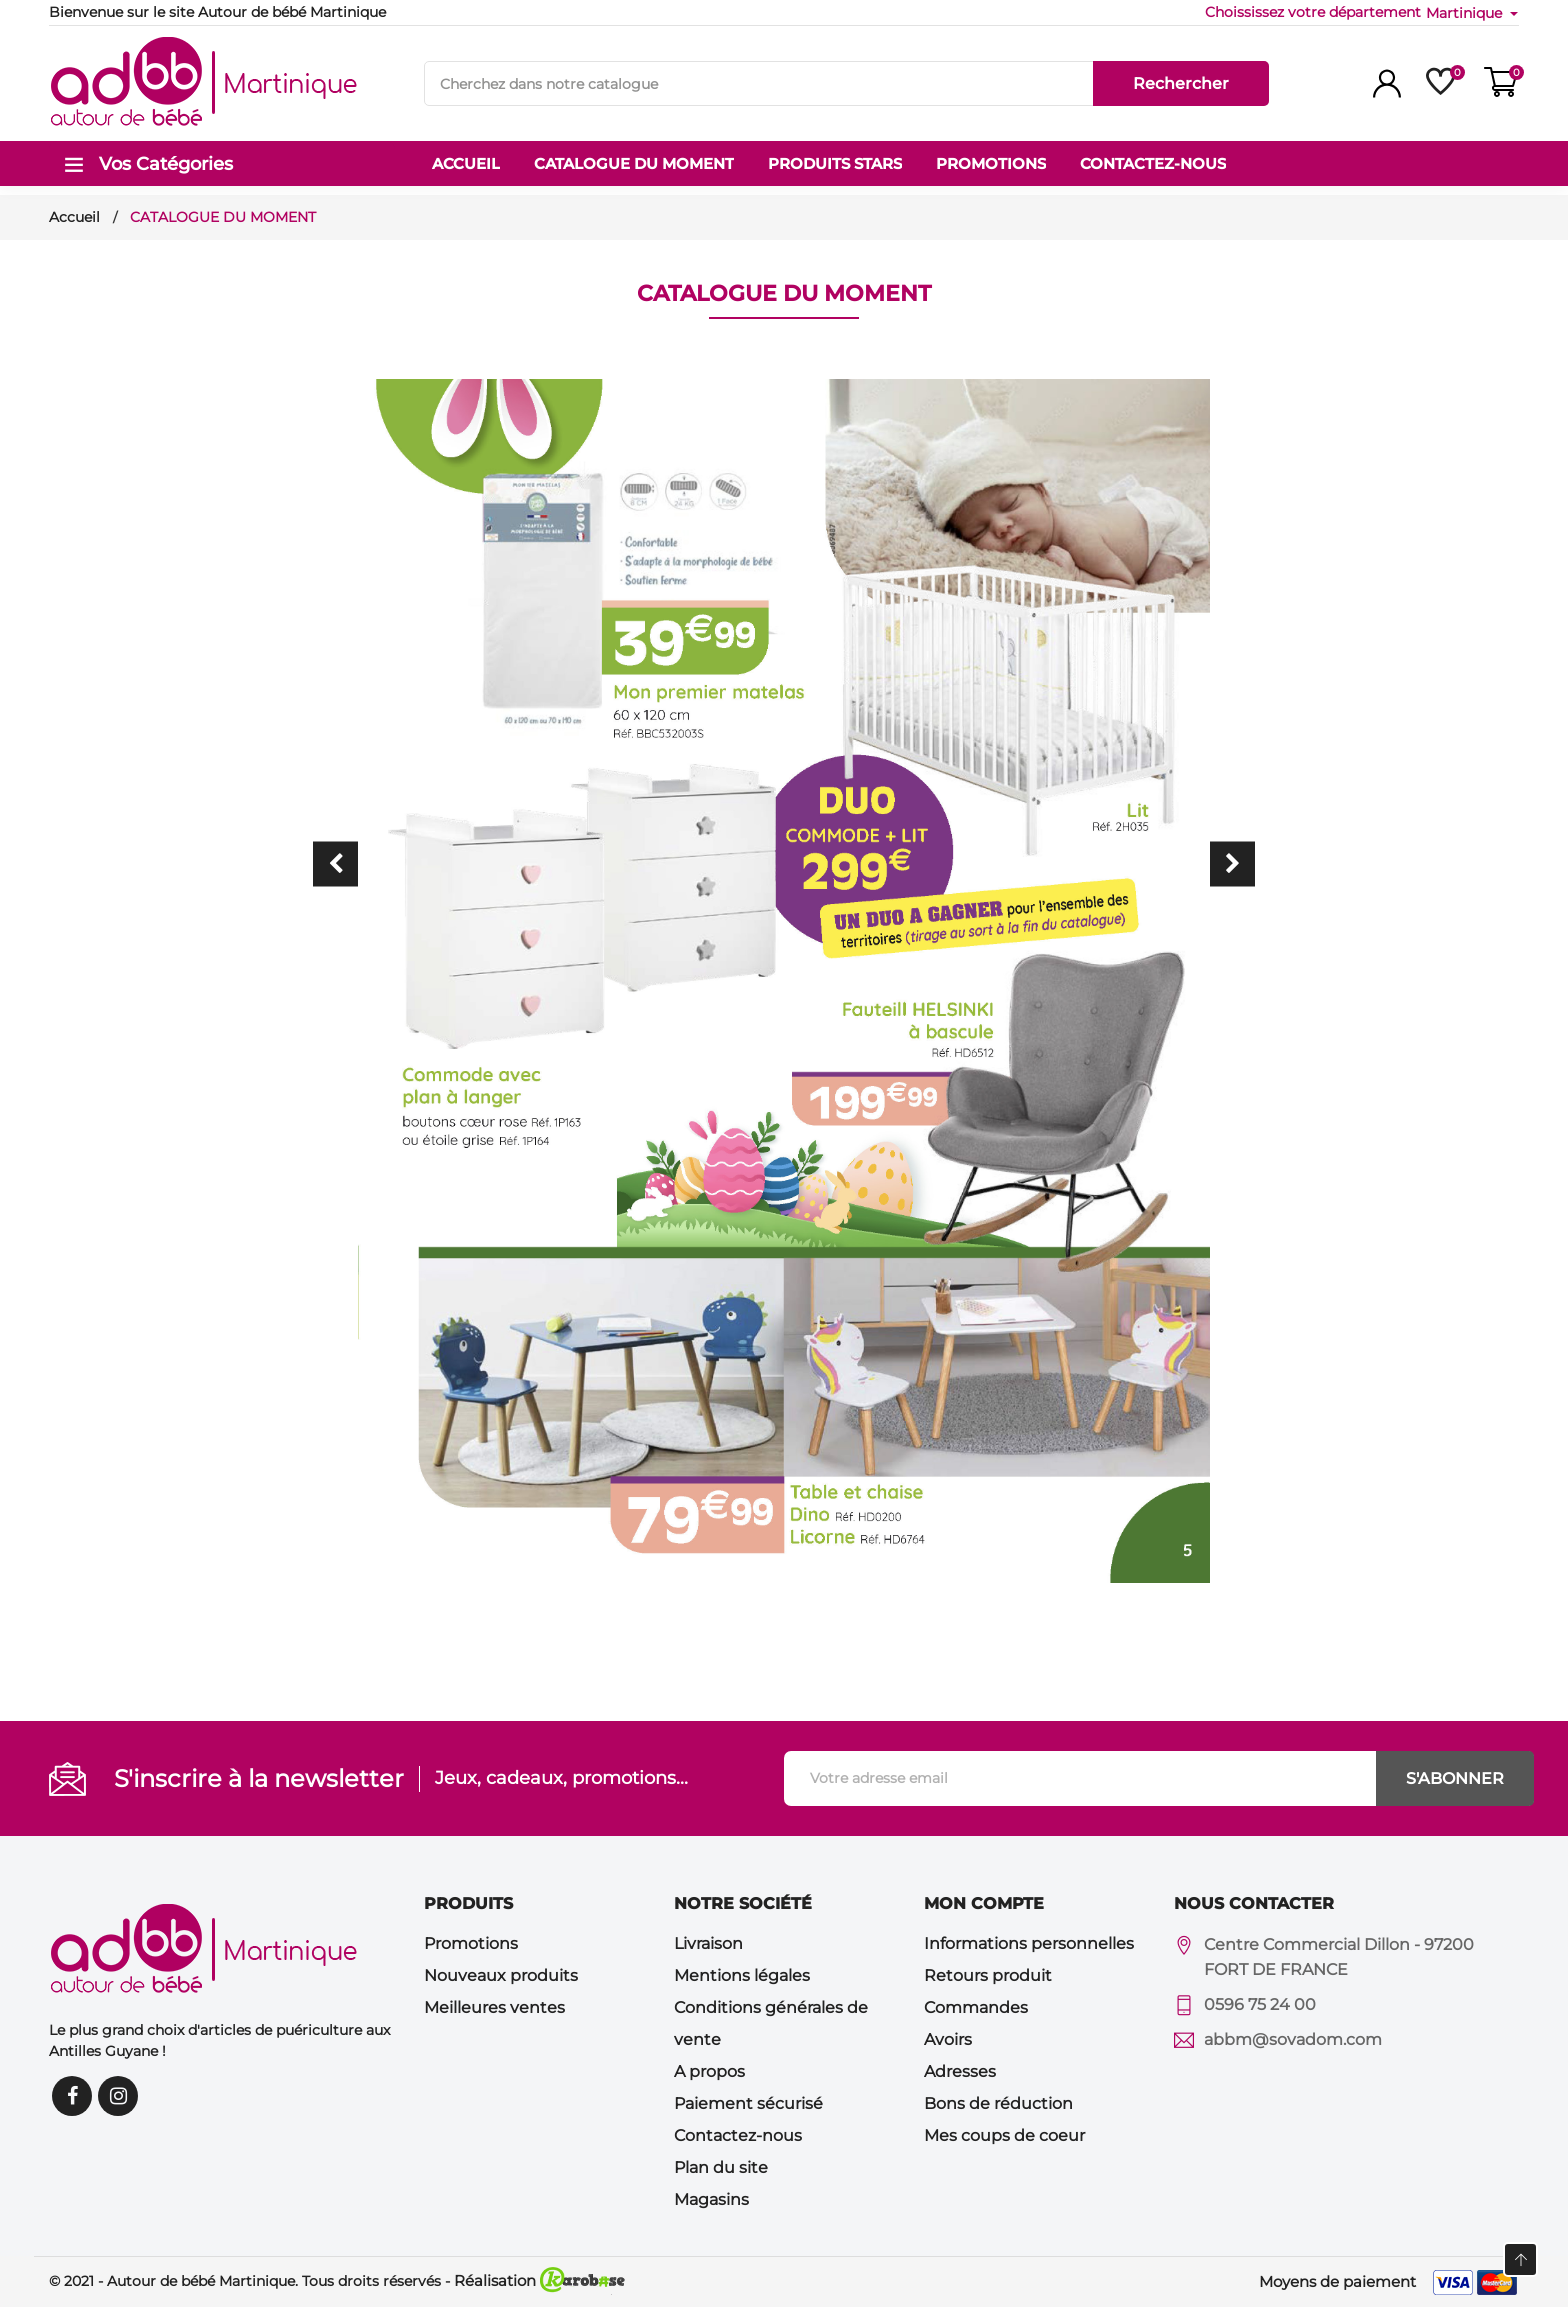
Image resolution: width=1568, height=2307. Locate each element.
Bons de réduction (998, 2103)
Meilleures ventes (494, 2007)
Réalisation (539, 2280)
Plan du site (721, 2167)
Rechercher (1181, 83)
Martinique (1466, 13)
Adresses (960, 2071)
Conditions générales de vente (771, 2023)
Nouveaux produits (501, 1975)
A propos (709, 2071)
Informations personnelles (1029, 1943)
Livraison (708, 1943)
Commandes (976, 2007)
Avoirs (948, 2039)
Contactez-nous (738, 2135)
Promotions (471, 1943)
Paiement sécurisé (748, 2103)
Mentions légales (742, 1975)
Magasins (711, 2199)
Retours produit (988, 1975)
